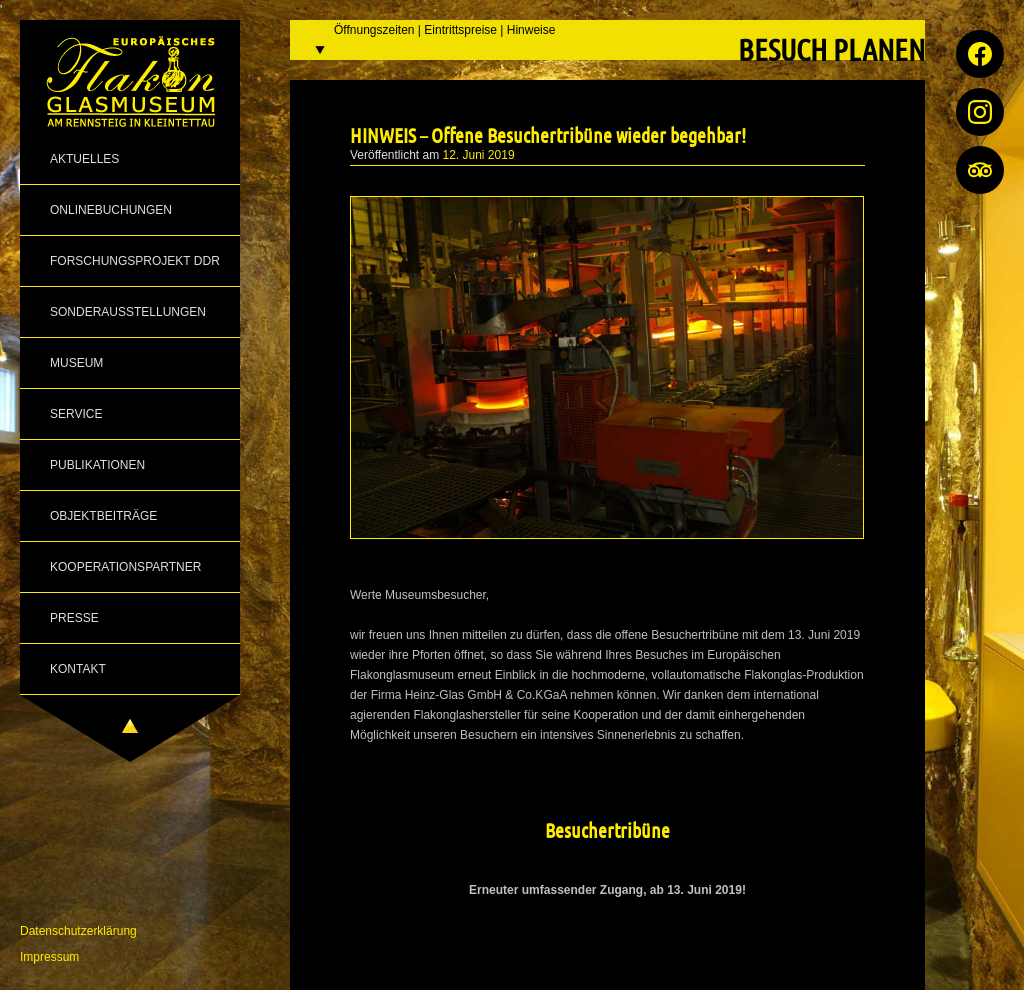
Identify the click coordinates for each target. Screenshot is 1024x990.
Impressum (49, 957)
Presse (74, 618)
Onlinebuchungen (111, 210)
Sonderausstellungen (128, 312)
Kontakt (78, 669)
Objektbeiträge (103, 516)
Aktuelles (84, 159)
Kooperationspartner (125, 567)
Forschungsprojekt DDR (135, 261)
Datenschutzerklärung (78, 931)
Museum (76, 363)
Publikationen (97, 465)
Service (76, 414)
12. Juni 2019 (479, 155)
